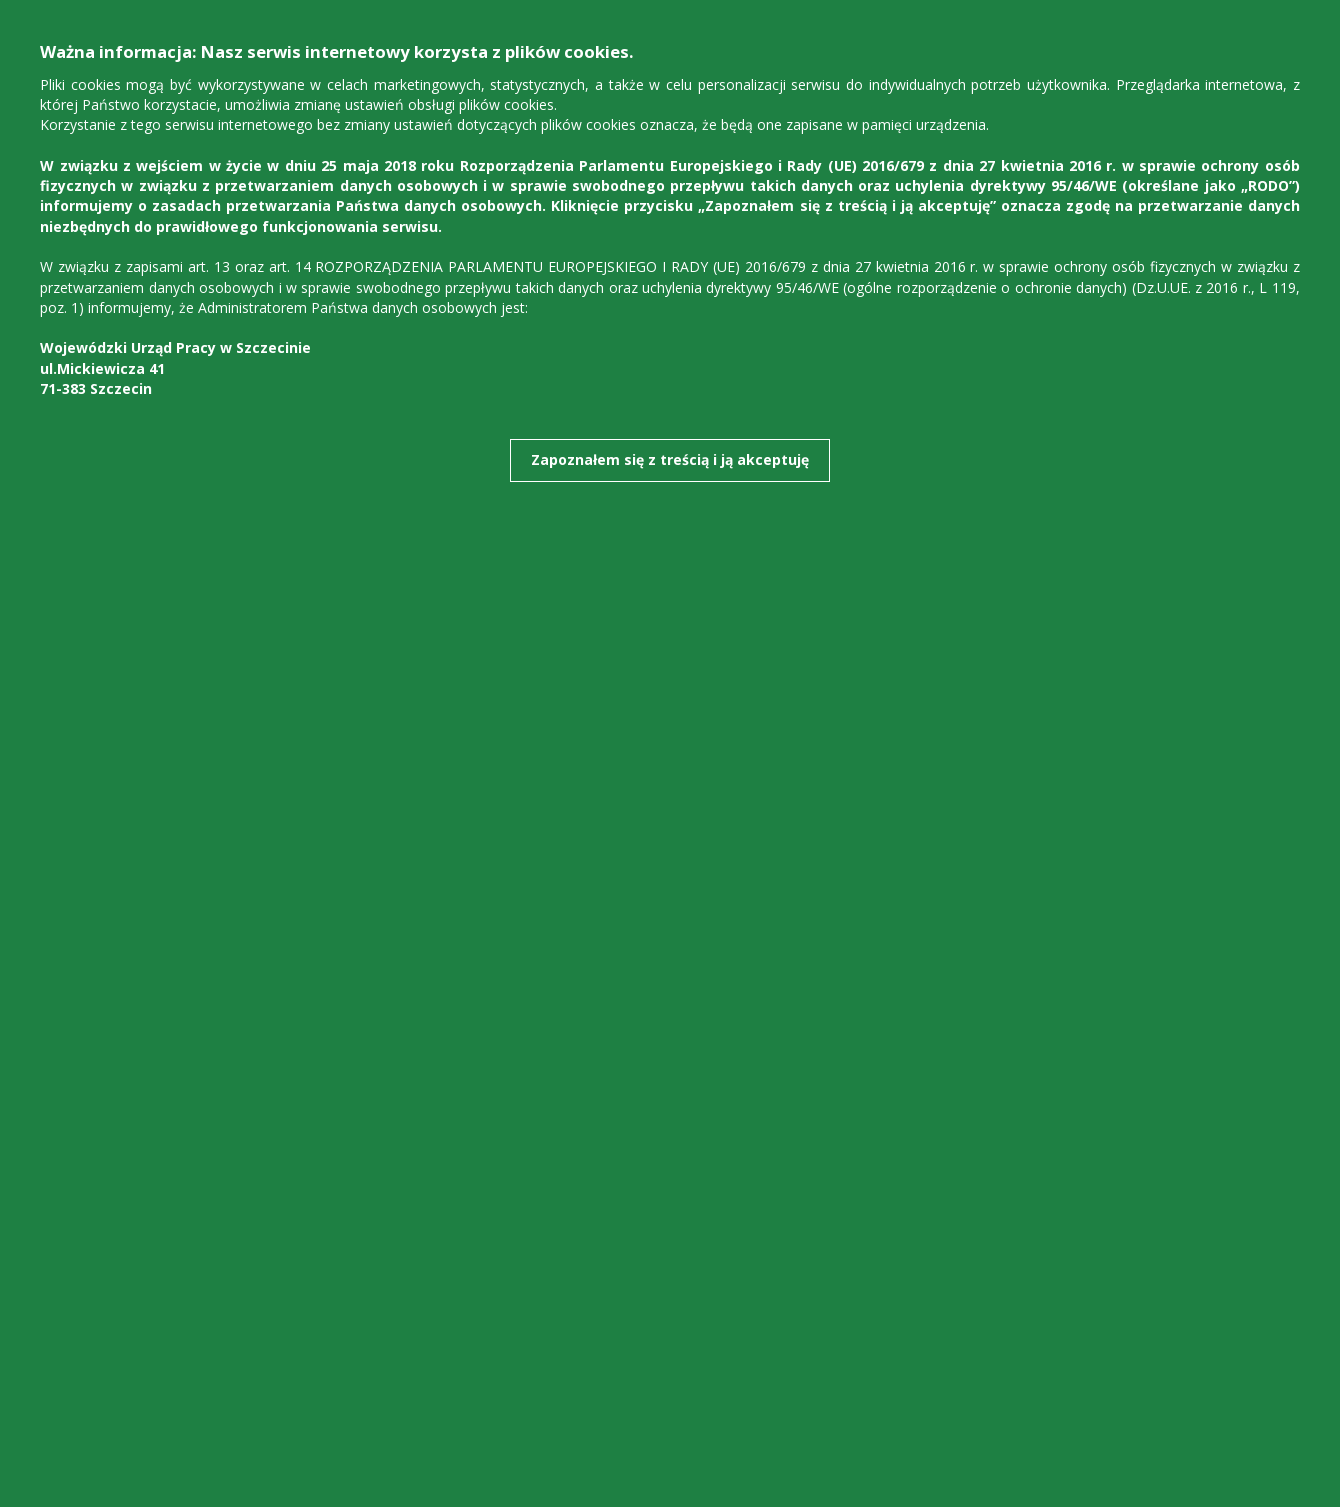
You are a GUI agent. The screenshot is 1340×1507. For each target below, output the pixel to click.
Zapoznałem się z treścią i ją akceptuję (670, 459)
